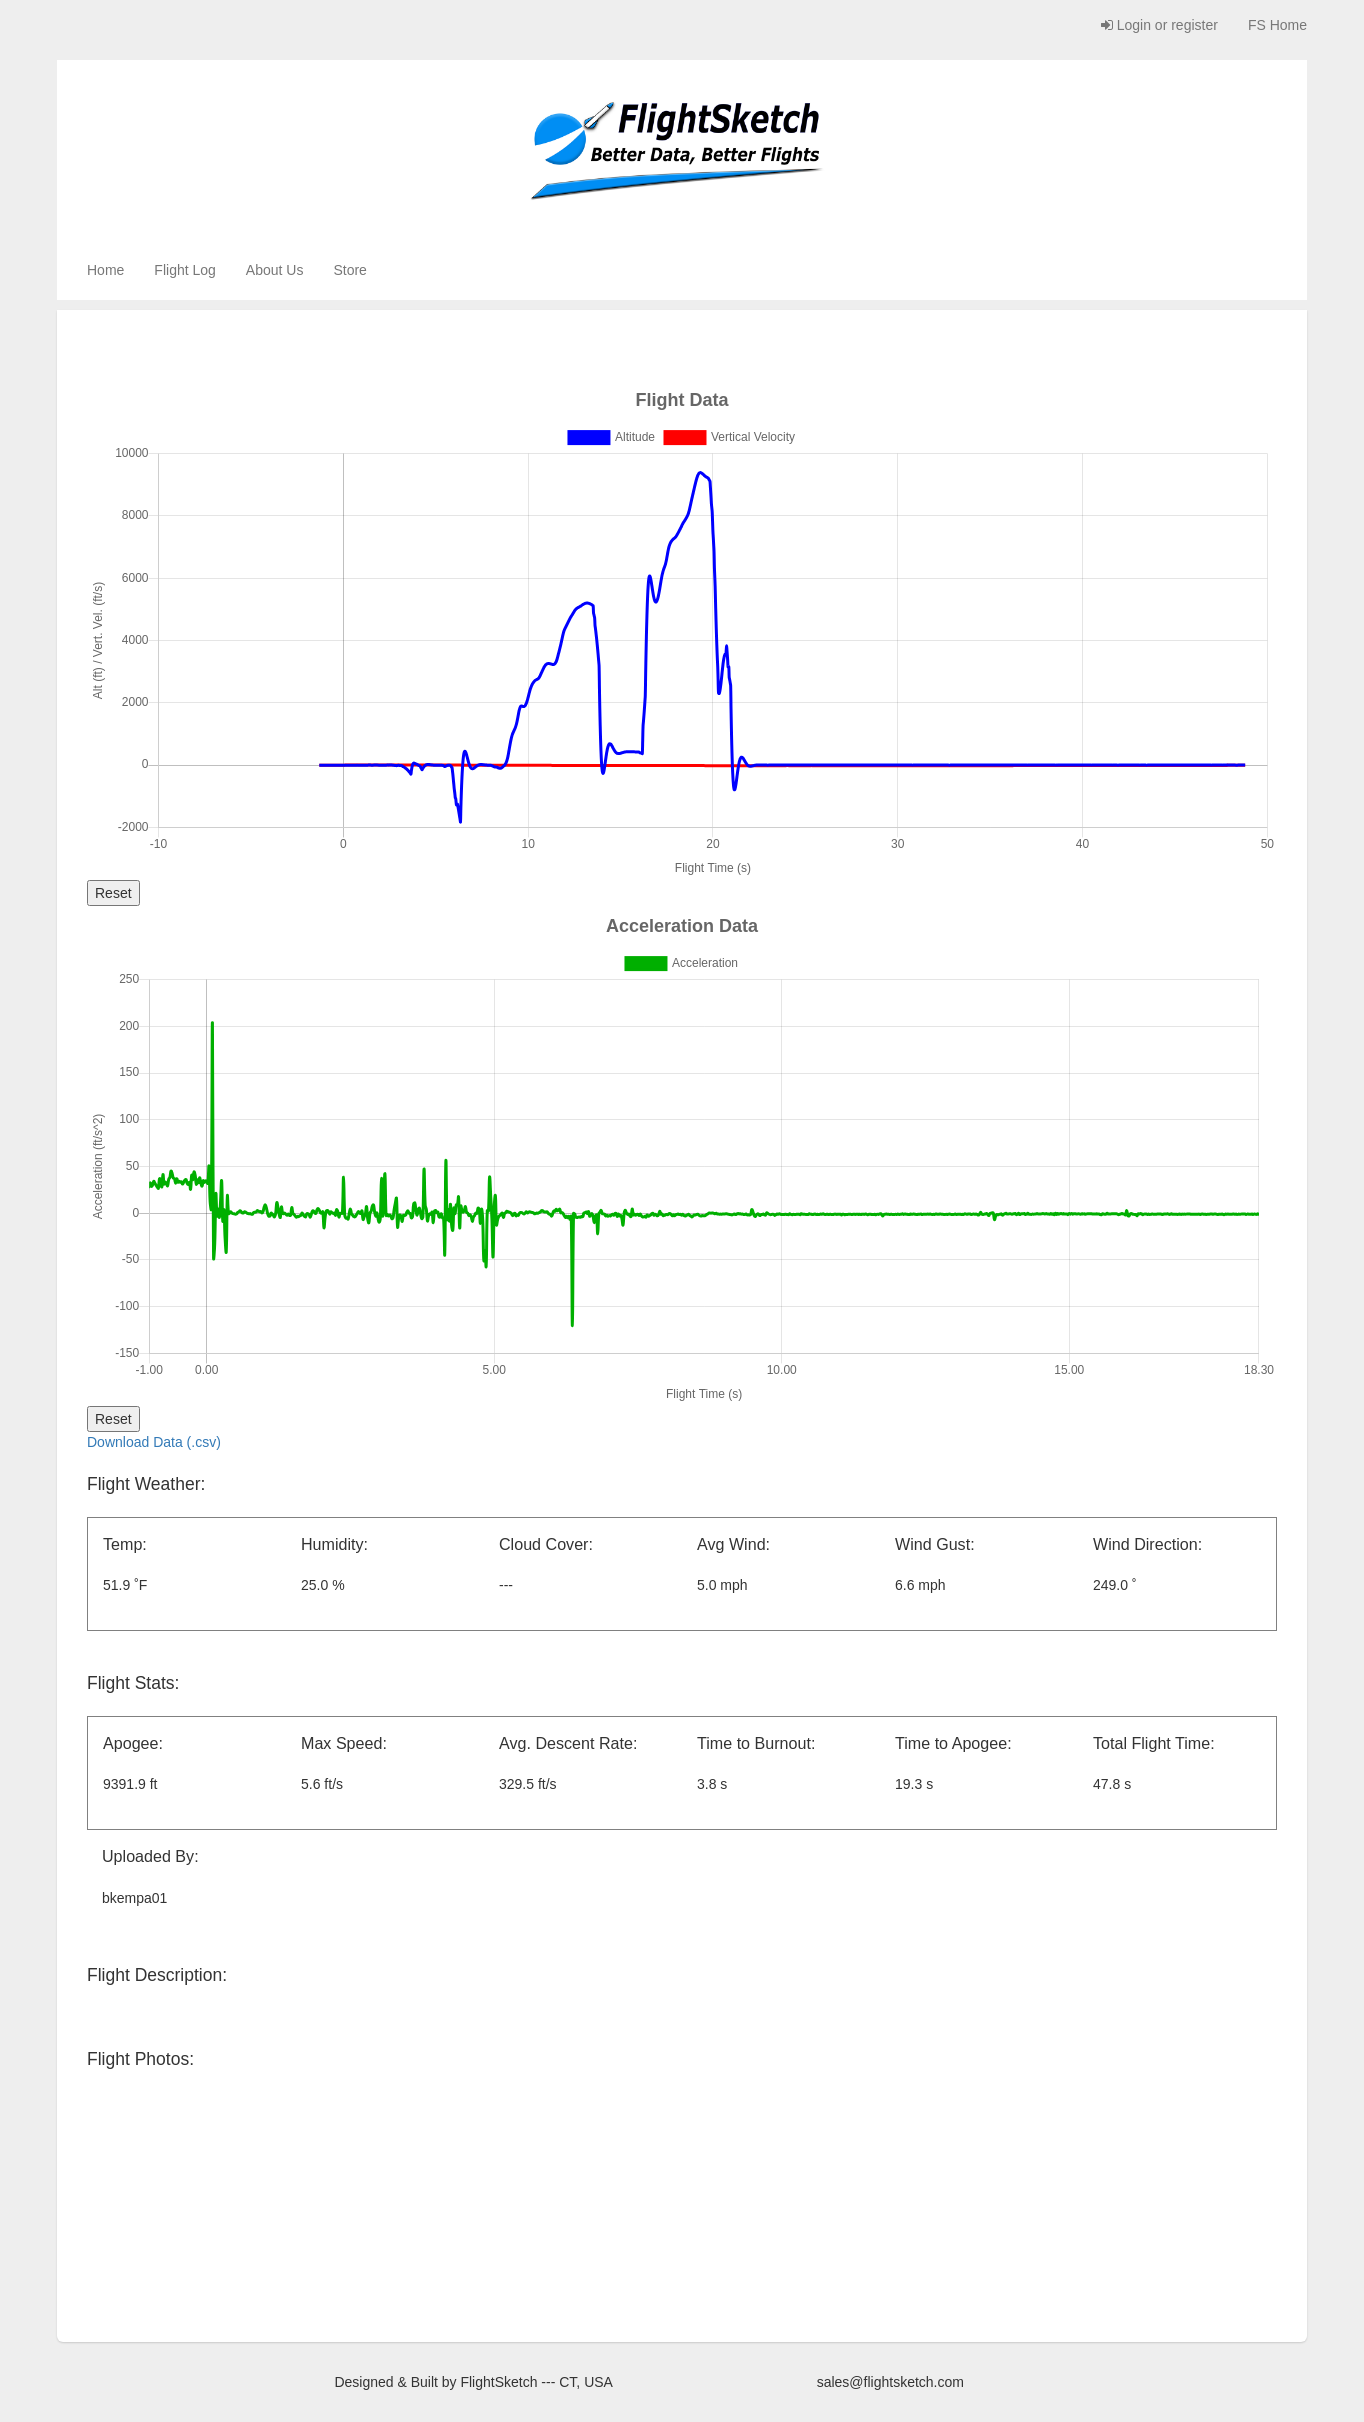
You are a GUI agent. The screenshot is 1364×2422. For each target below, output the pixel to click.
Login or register (1159, 25)
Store (349, 270)
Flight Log (184, 270)
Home (105, 270)
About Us (275, 270)
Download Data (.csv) (154, 1442)
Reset (113, 893)
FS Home (1277, 25)
